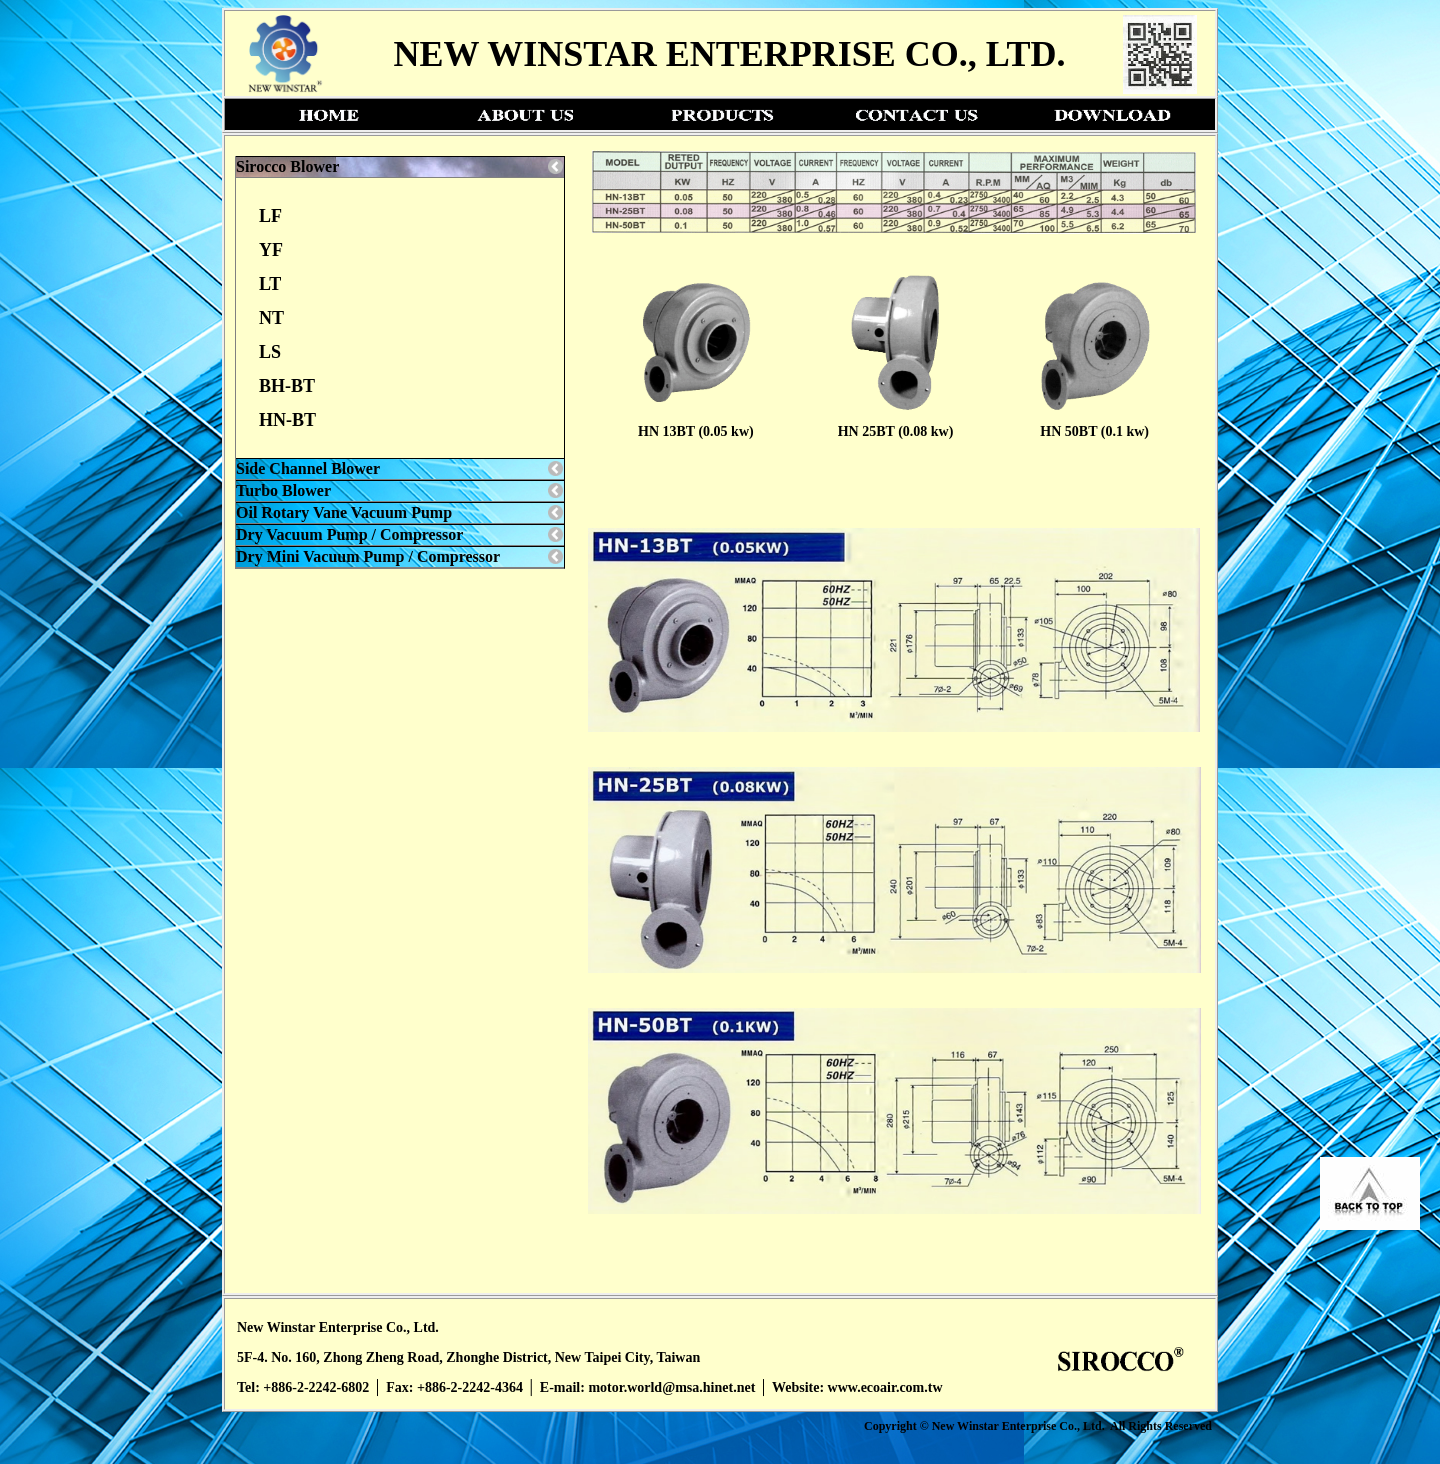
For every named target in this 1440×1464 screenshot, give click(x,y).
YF (271, 250)
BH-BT (287, 386)
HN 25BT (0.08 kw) (896, 431)
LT (270, 284)
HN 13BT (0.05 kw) (696, 431)
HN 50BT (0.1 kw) (1094, 431)
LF (270, 216)
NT (271, 318)
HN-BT (287, 420)
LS (270, 352)
